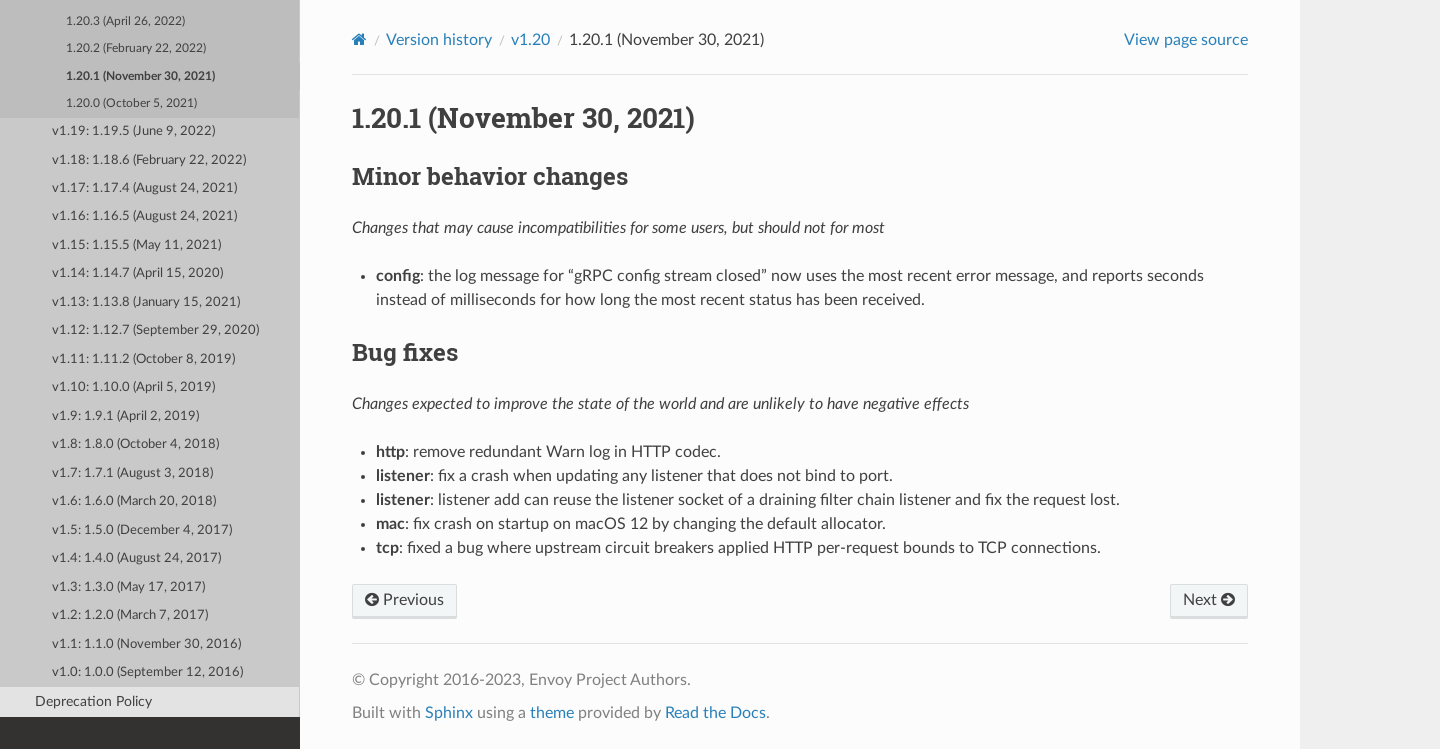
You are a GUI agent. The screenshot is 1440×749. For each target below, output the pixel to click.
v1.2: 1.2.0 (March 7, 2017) (130, 615)
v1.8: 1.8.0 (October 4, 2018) (135, 444)
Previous (404, 600)
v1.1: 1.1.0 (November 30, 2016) (146, 644)
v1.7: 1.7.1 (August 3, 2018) (132, 473)
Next (1209, 600)
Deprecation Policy (93, 701)
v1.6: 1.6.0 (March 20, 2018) (134, 501)
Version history (439, 40)
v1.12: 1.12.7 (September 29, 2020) (155, 330)
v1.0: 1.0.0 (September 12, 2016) (147, 672)
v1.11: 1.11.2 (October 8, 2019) (143, 359)
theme (552, 713)
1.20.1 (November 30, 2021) (140, 76)
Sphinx (449, 713)
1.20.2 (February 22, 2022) (136, 48)
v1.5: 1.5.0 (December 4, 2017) (142, 530)
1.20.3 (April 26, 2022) (125, 21)
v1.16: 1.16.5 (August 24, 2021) (144, 216)
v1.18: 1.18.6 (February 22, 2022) (149, 160)
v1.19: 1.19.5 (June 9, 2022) (133, 131)
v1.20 (530, 40)
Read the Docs (715, 713)
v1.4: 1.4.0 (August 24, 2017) (136, 558)
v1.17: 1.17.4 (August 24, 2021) (144, 188)
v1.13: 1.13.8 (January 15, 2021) (146, 302)
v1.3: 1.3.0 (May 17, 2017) (128, 587)
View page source (1186, 40)
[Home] (359, 39)
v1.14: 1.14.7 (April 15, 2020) (137, 273)
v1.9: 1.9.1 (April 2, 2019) (125, 416)
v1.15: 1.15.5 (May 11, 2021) (136, 245)
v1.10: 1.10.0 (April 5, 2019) (133, 387)
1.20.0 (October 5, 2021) (131, 103)
